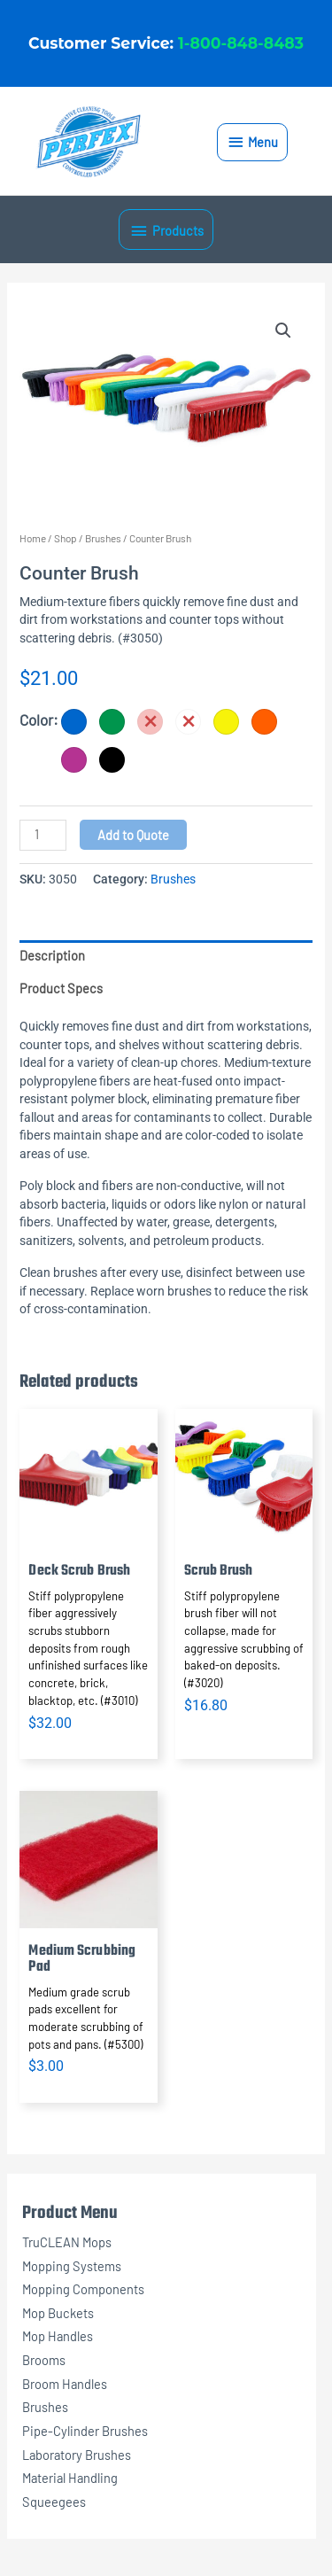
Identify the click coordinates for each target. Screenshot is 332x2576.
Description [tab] (52, 955)
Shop (65, 538)
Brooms (44, 2360)
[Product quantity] (42, 835)
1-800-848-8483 (241, 43)
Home (32, 538)
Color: (38, 719)
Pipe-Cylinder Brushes (85, 2431)
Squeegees (54, 2502)
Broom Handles (64, 2384)
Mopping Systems (71, 2266)
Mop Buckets (58, 2313)
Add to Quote (133, 835)
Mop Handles (57, 2336)
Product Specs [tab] (61, 988)
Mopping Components (83, 2289)
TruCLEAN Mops (67, 2242)
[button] (283, 330)
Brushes (45, 2407)
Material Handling (70, 2478)
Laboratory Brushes (76, 2455)
